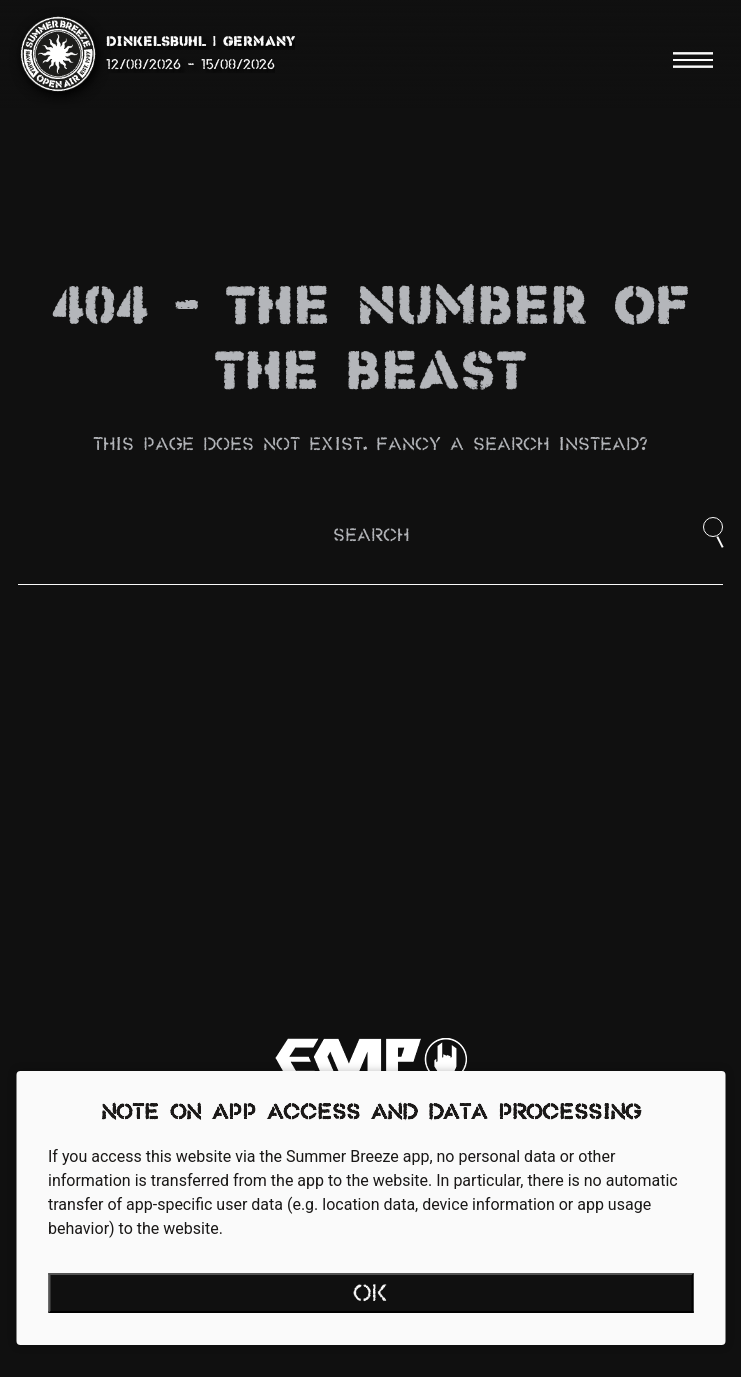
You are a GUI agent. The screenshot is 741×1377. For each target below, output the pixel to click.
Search (371, 536)
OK (370, 1295)
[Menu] (693, 60)
